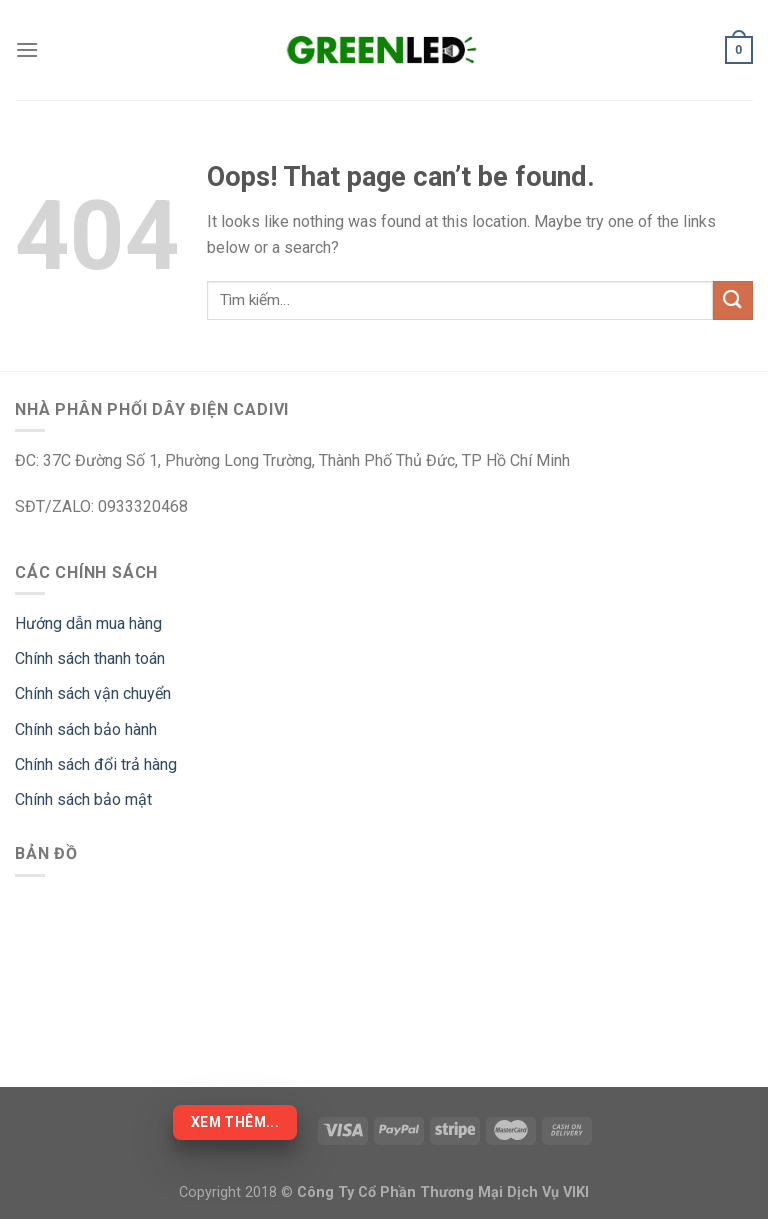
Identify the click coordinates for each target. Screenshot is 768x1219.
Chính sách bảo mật (83, 799)
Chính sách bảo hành (86, 729)
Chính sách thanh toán (90, 658)
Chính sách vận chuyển (93, 693)
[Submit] (733, 300)
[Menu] (27, 49)
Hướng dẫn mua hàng (88, 623)
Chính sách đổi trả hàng (96, 764)
